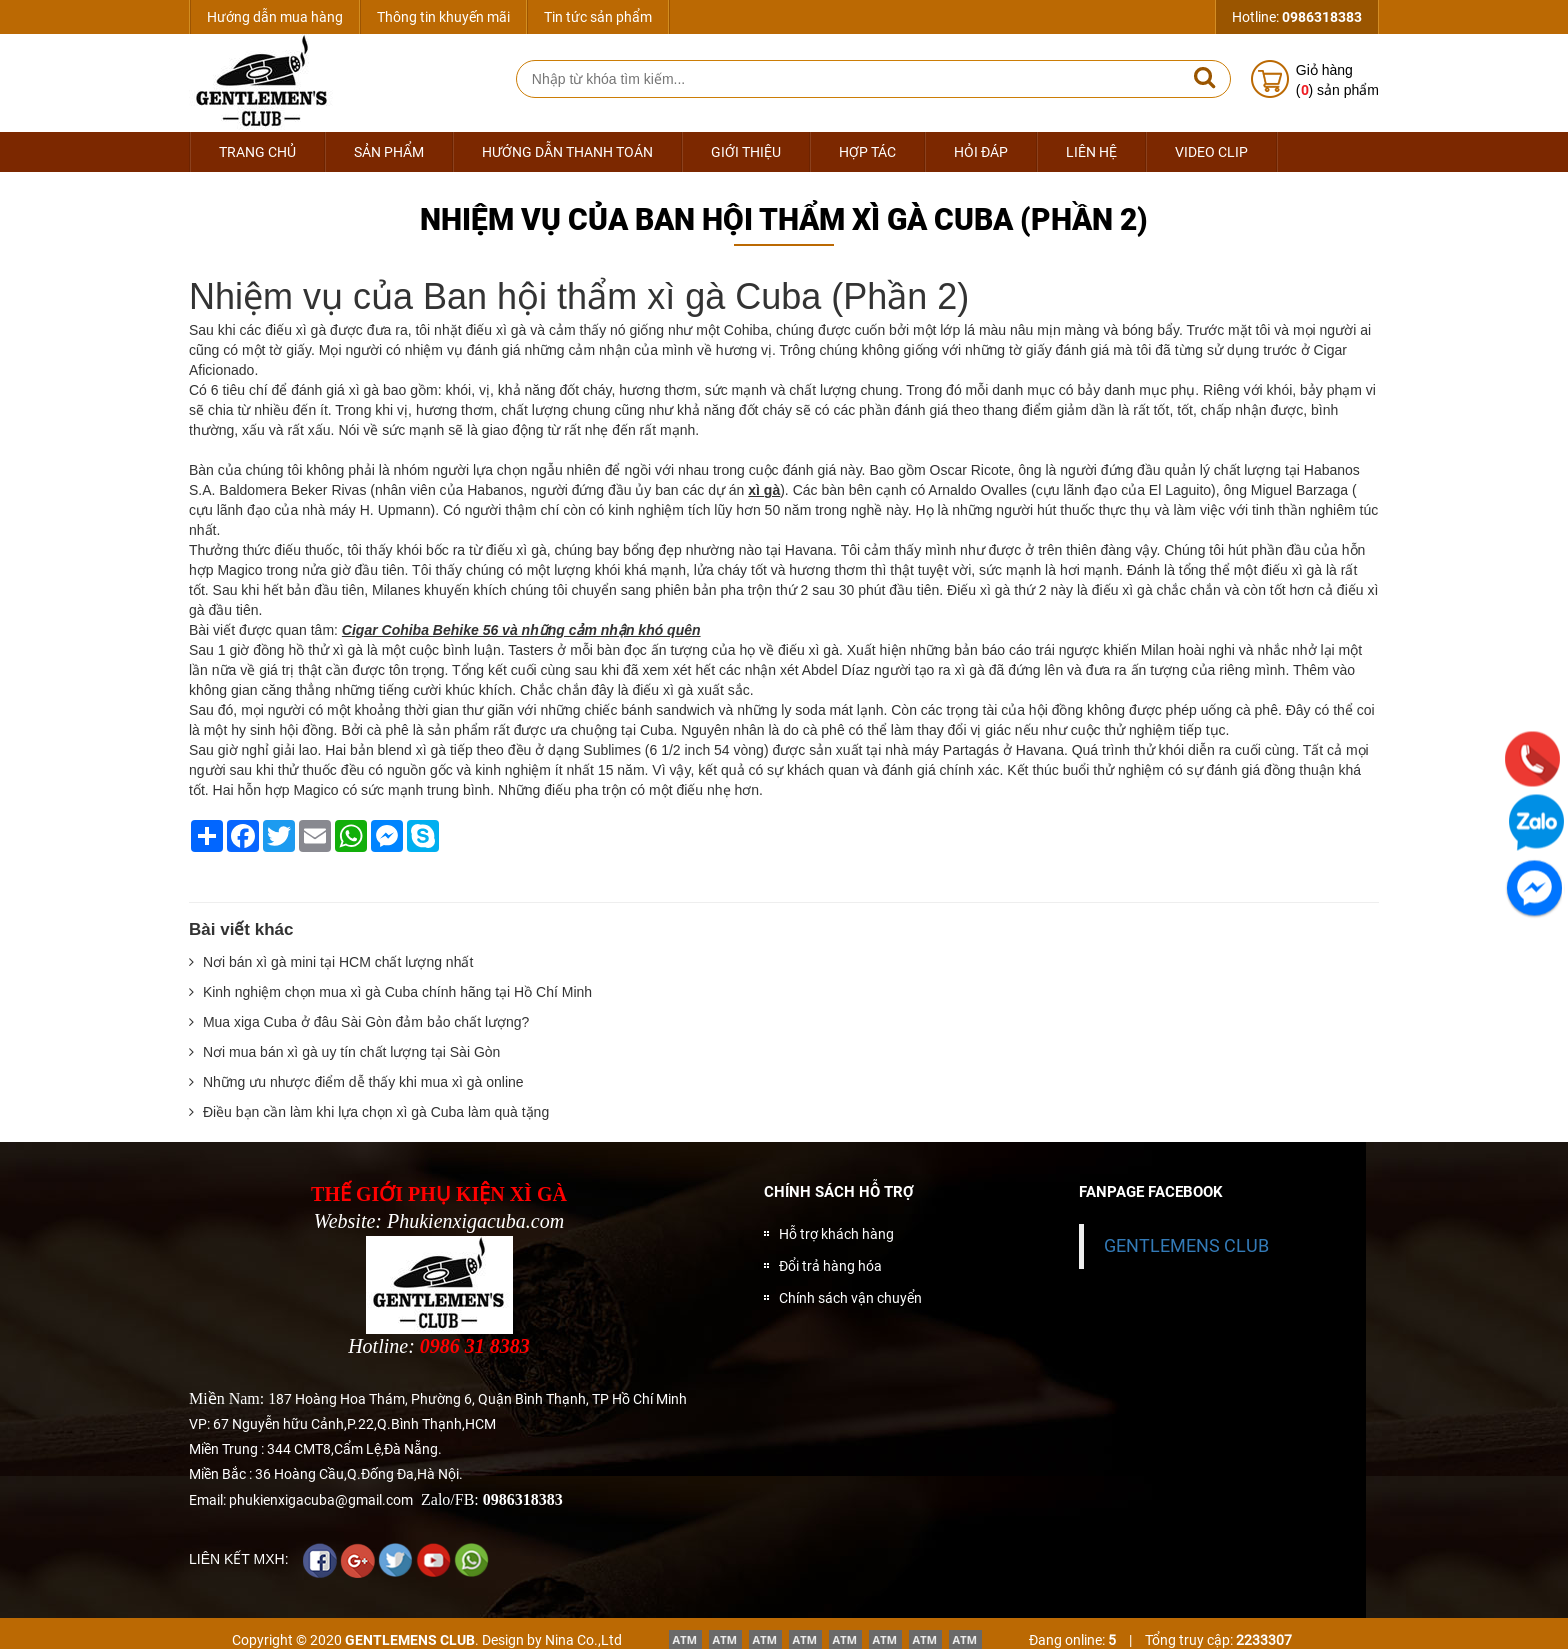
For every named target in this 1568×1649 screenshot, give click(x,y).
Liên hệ (1091, 152)
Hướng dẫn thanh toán (567, 152)
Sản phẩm (389, 152)
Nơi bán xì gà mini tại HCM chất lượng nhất (331, 962)
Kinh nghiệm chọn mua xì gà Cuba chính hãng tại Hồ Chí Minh (390, 992)
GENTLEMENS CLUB (1186, 1246)
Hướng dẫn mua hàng (275, 17)
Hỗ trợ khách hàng (836, 1234)
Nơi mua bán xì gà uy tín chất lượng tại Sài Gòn (344, 1052)
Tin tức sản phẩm (598, 17)
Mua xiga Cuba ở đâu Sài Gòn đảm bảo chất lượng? (359, 1022)
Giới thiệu (746, 152)
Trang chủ (257, 152)
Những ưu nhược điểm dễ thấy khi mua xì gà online (356, 1082)
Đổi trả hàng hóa (830, 1266)
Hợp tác (867, 152)
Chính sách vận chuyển (850, 1298)
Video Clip (1211, 152)
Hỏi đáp (981, 152)
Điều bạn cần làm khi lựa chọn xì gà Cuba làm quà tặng (369, 1112)
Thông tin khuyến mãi (443, 17)
